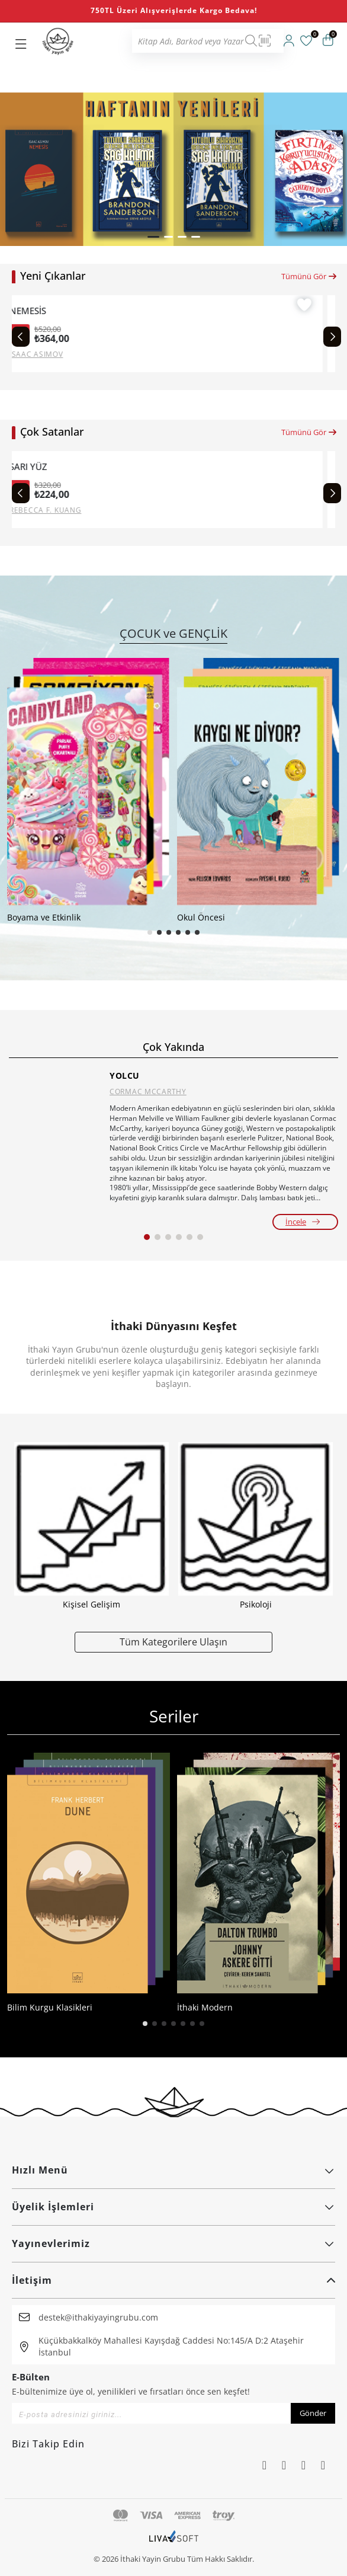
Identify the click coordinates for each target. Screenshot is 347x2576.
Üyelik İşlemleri (173, 2206)
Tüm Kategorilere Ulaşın (173, 1641)
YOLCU (125, 1075)
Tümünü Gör (309, 276)
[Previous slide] (21, 337)
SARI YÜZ (41, 466)
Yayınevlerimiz (173, 2243)
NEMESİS (40, 311)
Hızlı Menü (173, 2170)
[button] (153, 237)
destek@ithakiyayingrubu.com (98, 2317)
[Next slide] (332, 337)
